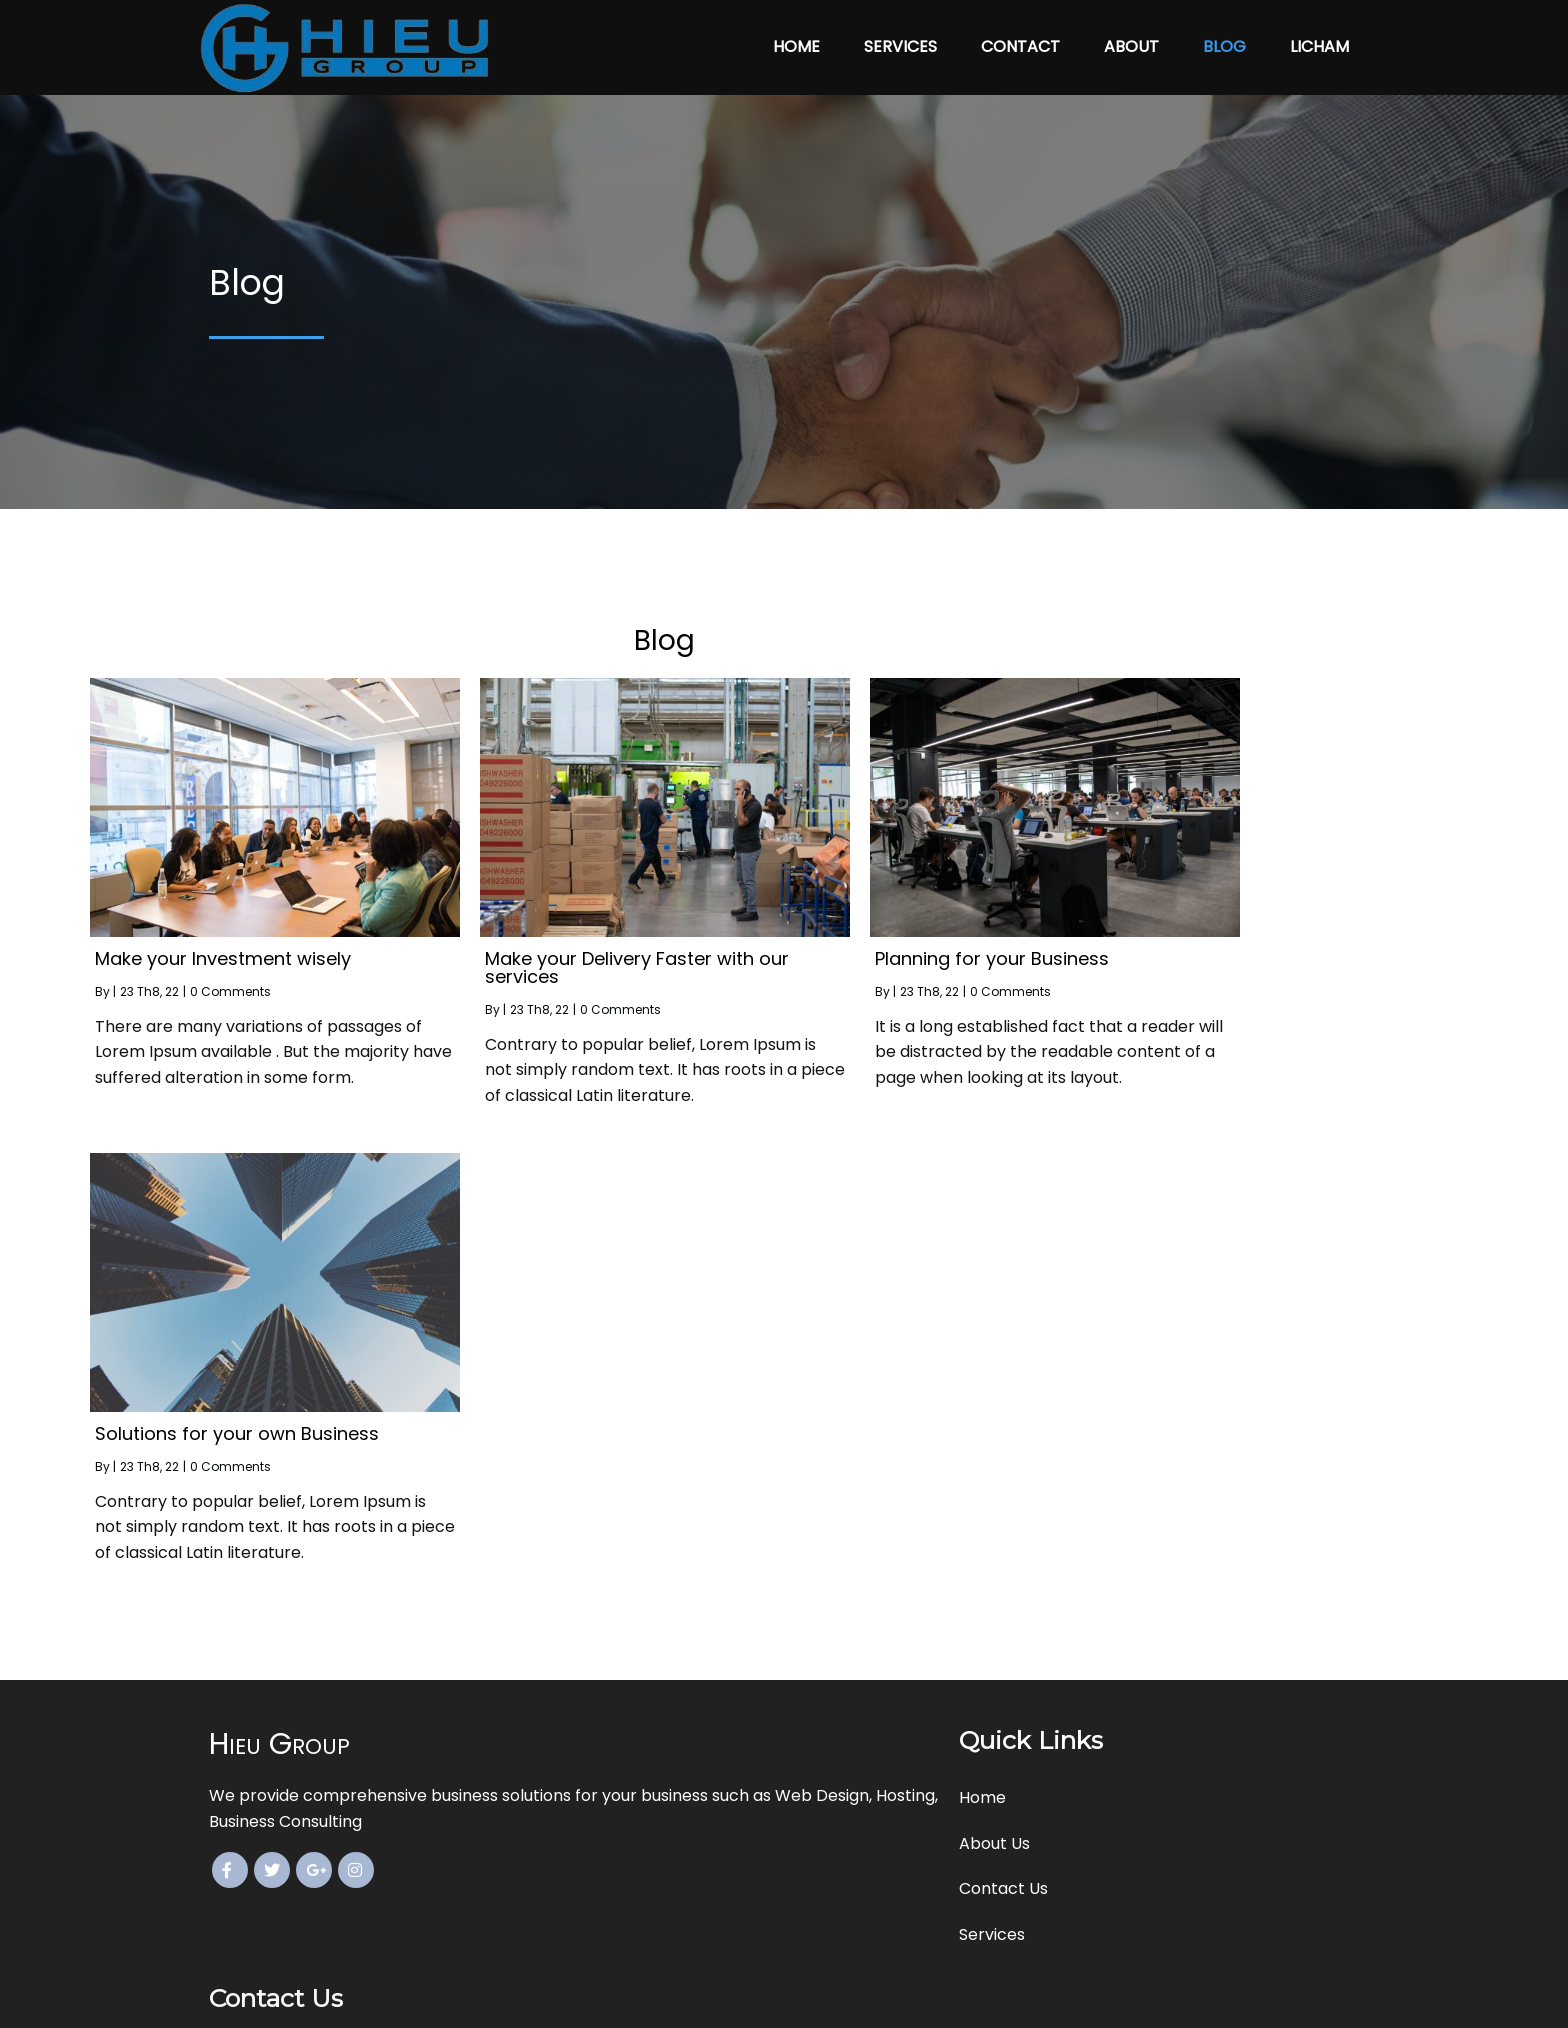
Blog (1224, 38)
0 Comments (349, 973)
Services (900, 38)
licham (1319, 38)
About (1131, 38)
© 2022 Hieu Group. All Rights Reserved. (784, 1998)
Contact (1020, 38)
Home (796, 38)
